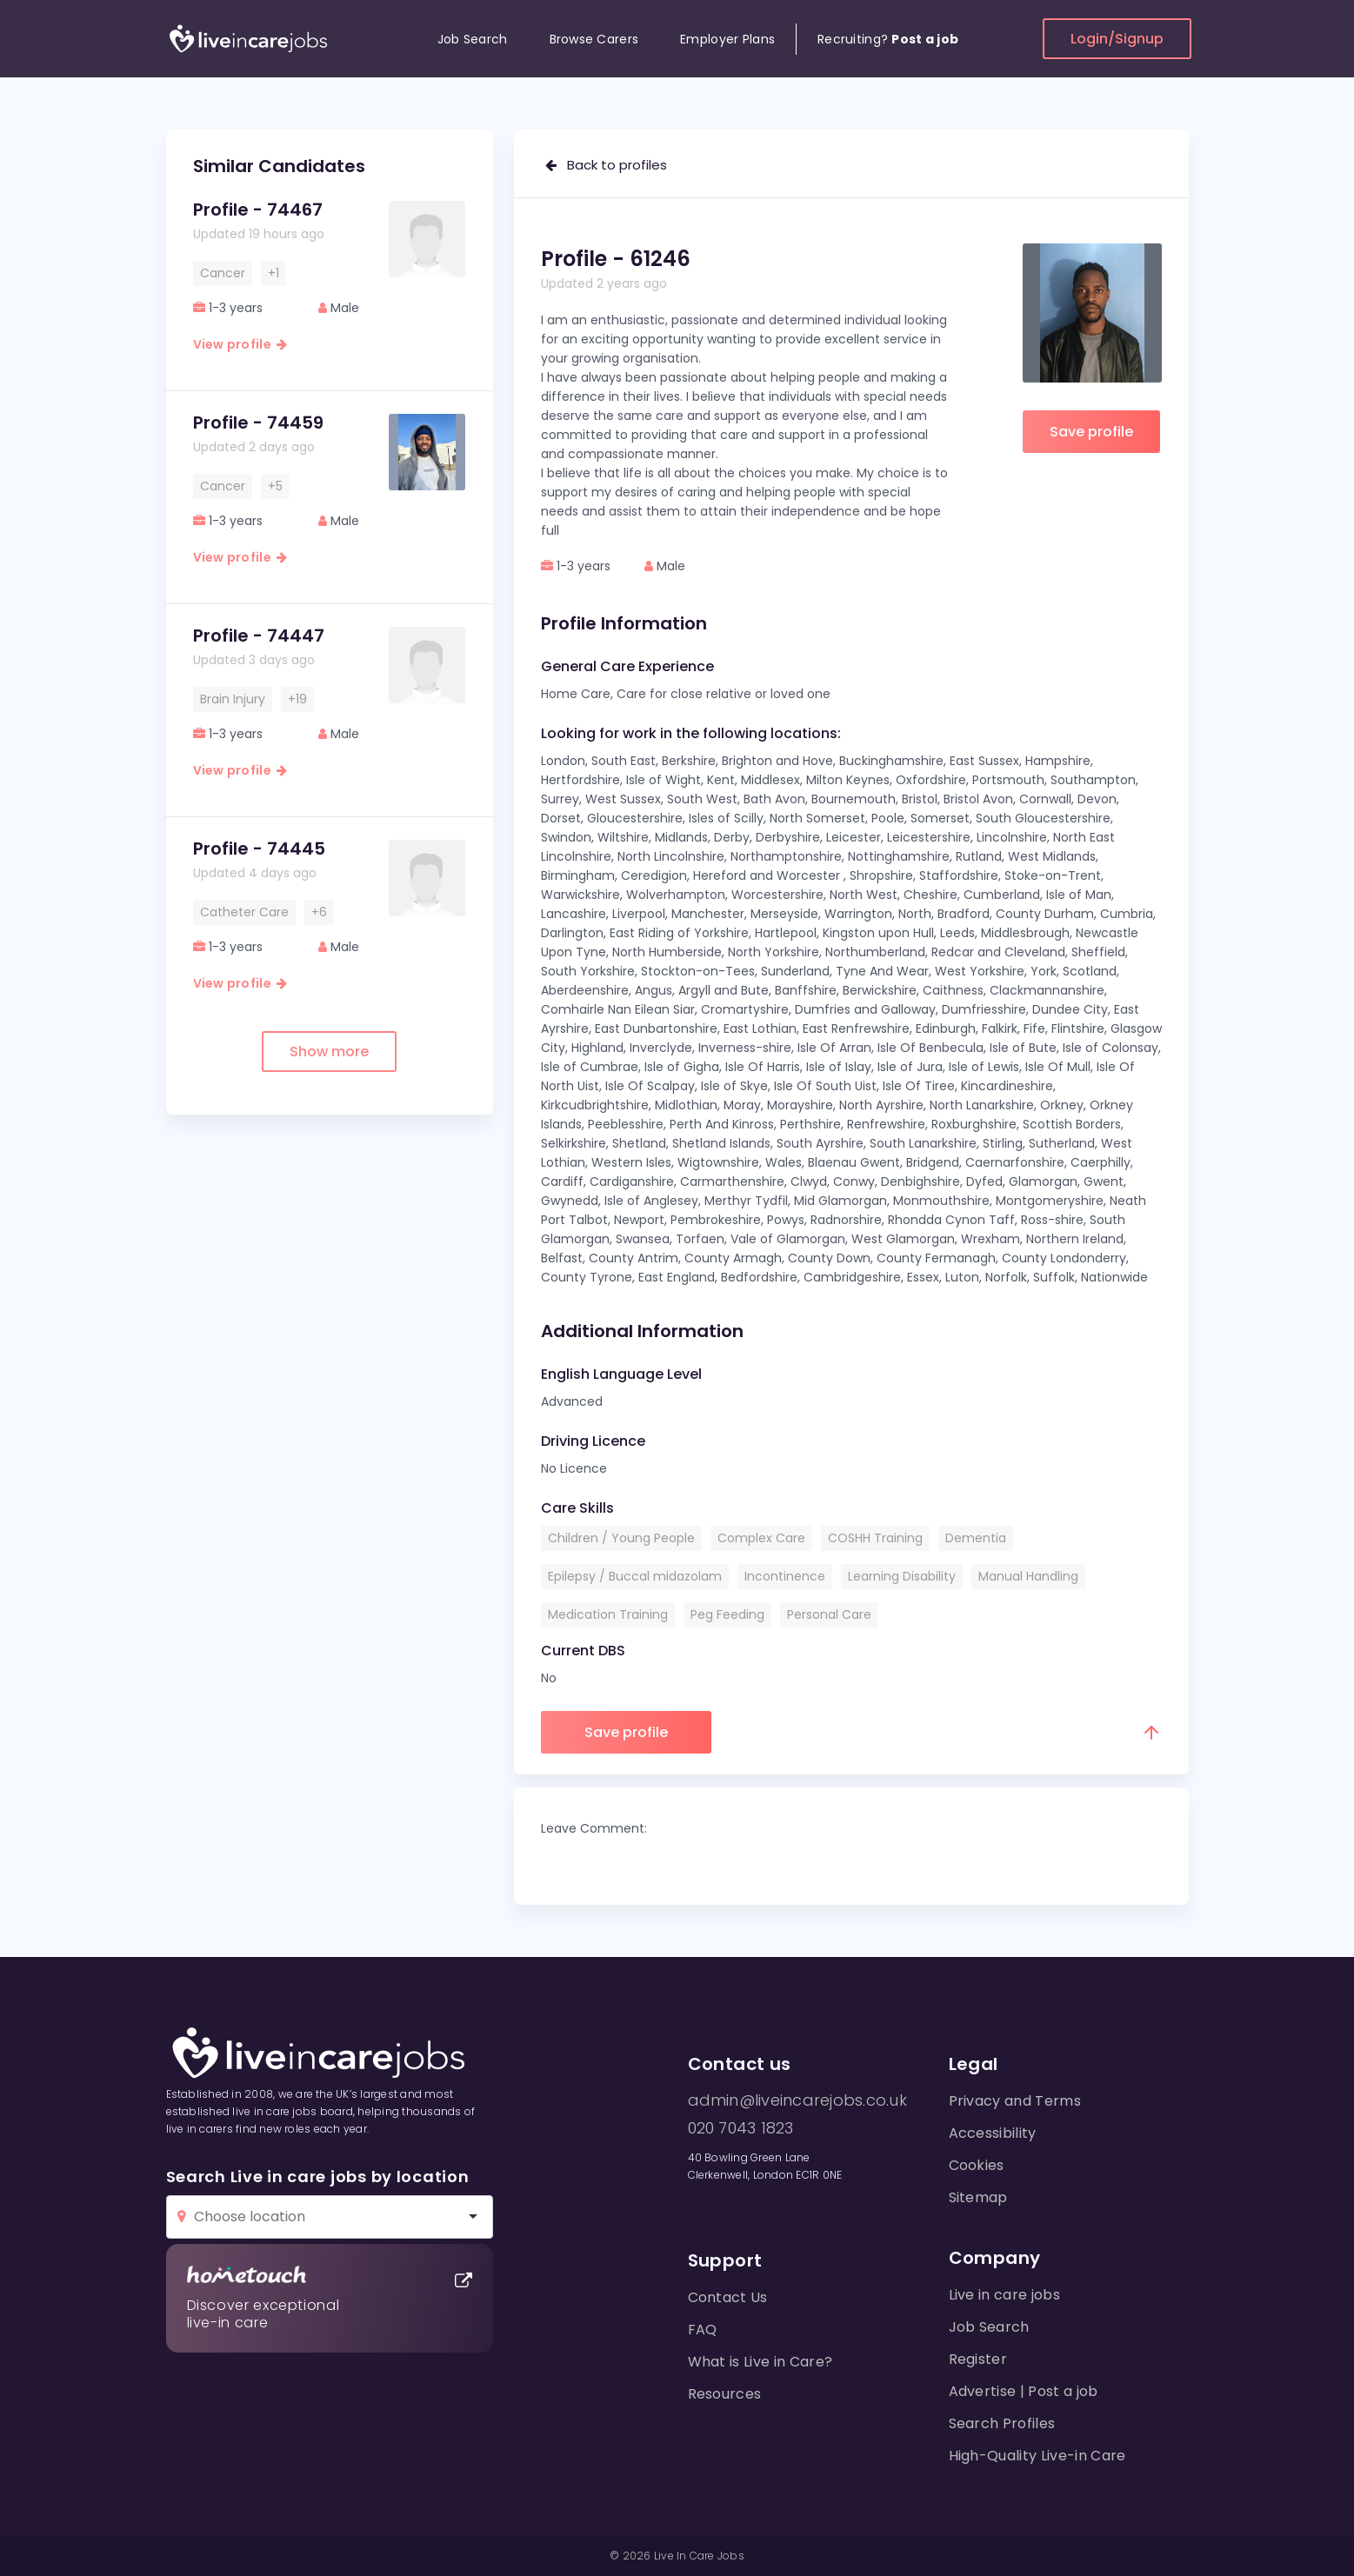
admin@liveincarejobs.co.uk (797, 2100)
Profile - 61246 (615, 258)
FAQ (702, 2330)
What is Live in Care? (760, 2362)
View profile (240, 344)
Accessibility (993, 2133)
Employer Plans (727, 39)
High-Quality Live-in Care (1037, 2456)
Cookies (976, 2165)
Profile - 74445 (259, 848)
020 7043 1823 (741, 2128)
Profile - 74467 (258, 209)
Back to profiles (606, 165)
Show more (329, 1052)
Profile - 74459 (258, 422)
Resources (725, 2394)
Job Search (472, 39)
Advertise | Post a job (1023, 2391)
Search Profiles (1002, 2423)
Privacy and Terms (1015, 2101)
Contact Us (728, 2297)
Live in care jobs (1004, 2295)
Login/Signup (1117, 39)
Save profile (1091, 432)
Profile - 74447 (258, 635)
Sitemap (978, 2197)
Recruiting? (887, 39)
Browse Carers (594, 39)
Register (978, 2359)
